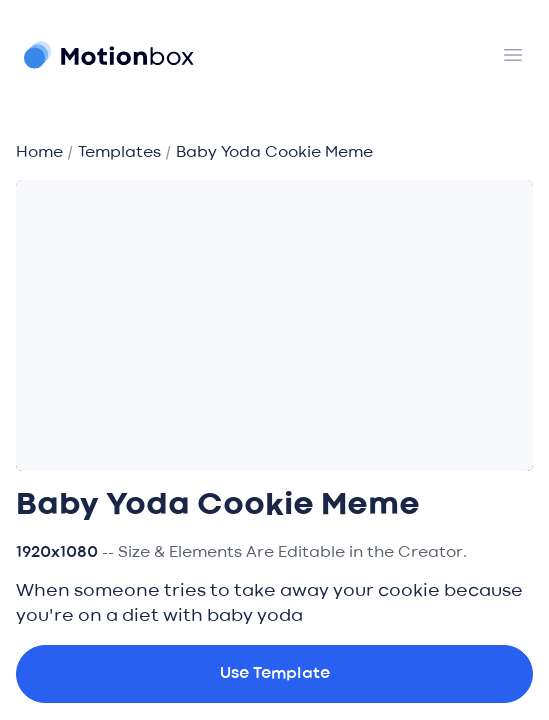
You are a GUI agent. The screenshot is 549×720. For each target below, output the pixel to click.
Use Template (275, 674)
